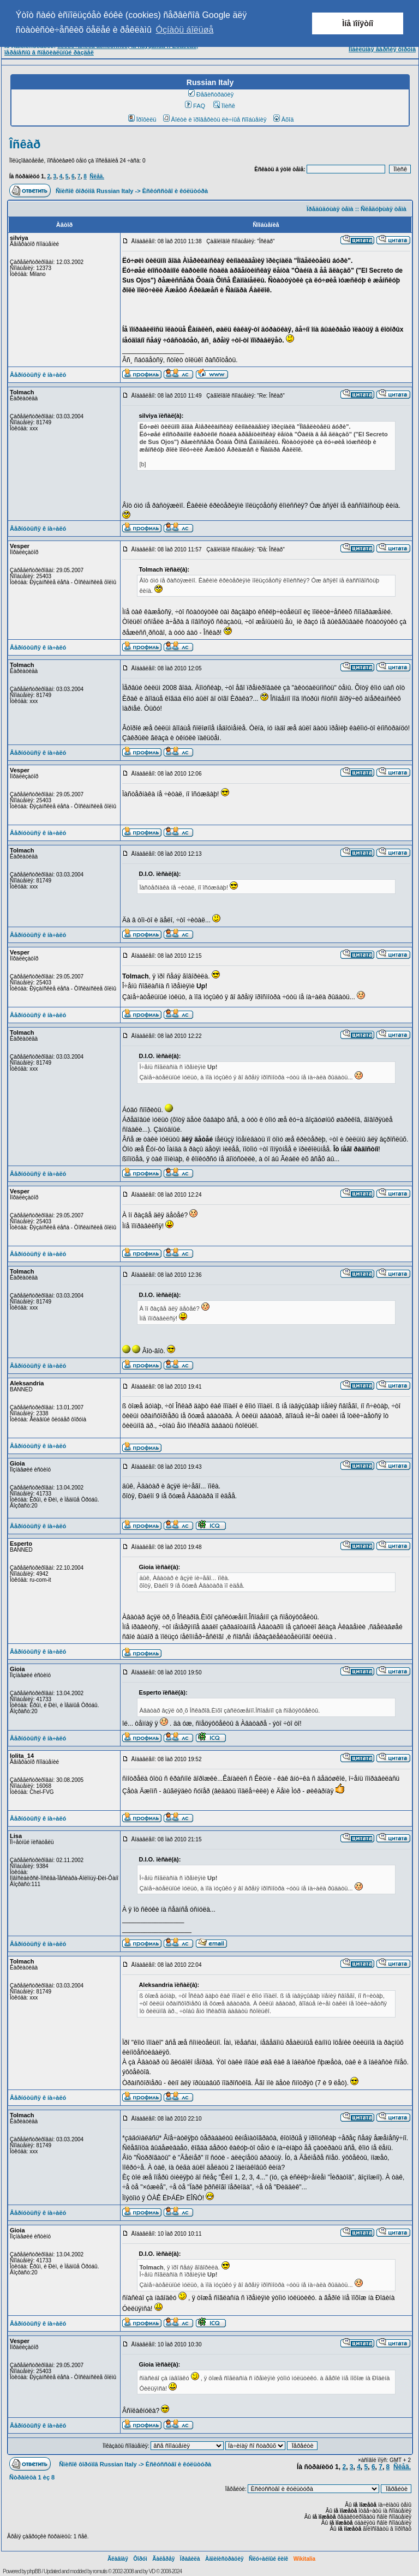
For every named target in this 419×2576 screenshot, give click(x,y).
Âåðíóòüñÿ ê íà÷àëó (38, 374)
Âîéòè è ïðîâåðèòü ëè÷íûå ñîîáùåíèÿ (215, 119)
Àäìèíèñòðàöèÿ (224, 2559)
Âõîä (283, 119)
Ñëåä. (96, 176)
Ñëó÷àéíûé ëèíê (268, 2559)
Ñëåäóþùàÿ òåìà (383, 209)
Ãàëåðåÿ (163, 2559)
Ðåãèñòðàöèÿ (211, 94)
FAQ (195, 106)
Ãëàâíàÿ (117, 2559)
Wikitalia (304, 2559)
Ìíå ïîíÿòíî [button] (357, 23)
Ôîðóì (140, 2559)
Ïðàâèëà (190, 2559)
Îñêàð (24, 144)
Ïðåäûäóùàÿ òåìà (330, 209)
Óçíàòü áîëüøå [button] (184, 29)
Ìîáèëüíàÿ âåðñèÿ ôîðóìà (382, 49)
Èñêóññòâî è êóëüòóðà (175, 191)
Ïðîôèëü (142, 119)
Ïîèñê (224, 106)
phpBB (34, 2571)
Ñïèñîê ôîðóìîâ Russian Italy (94, 191)
